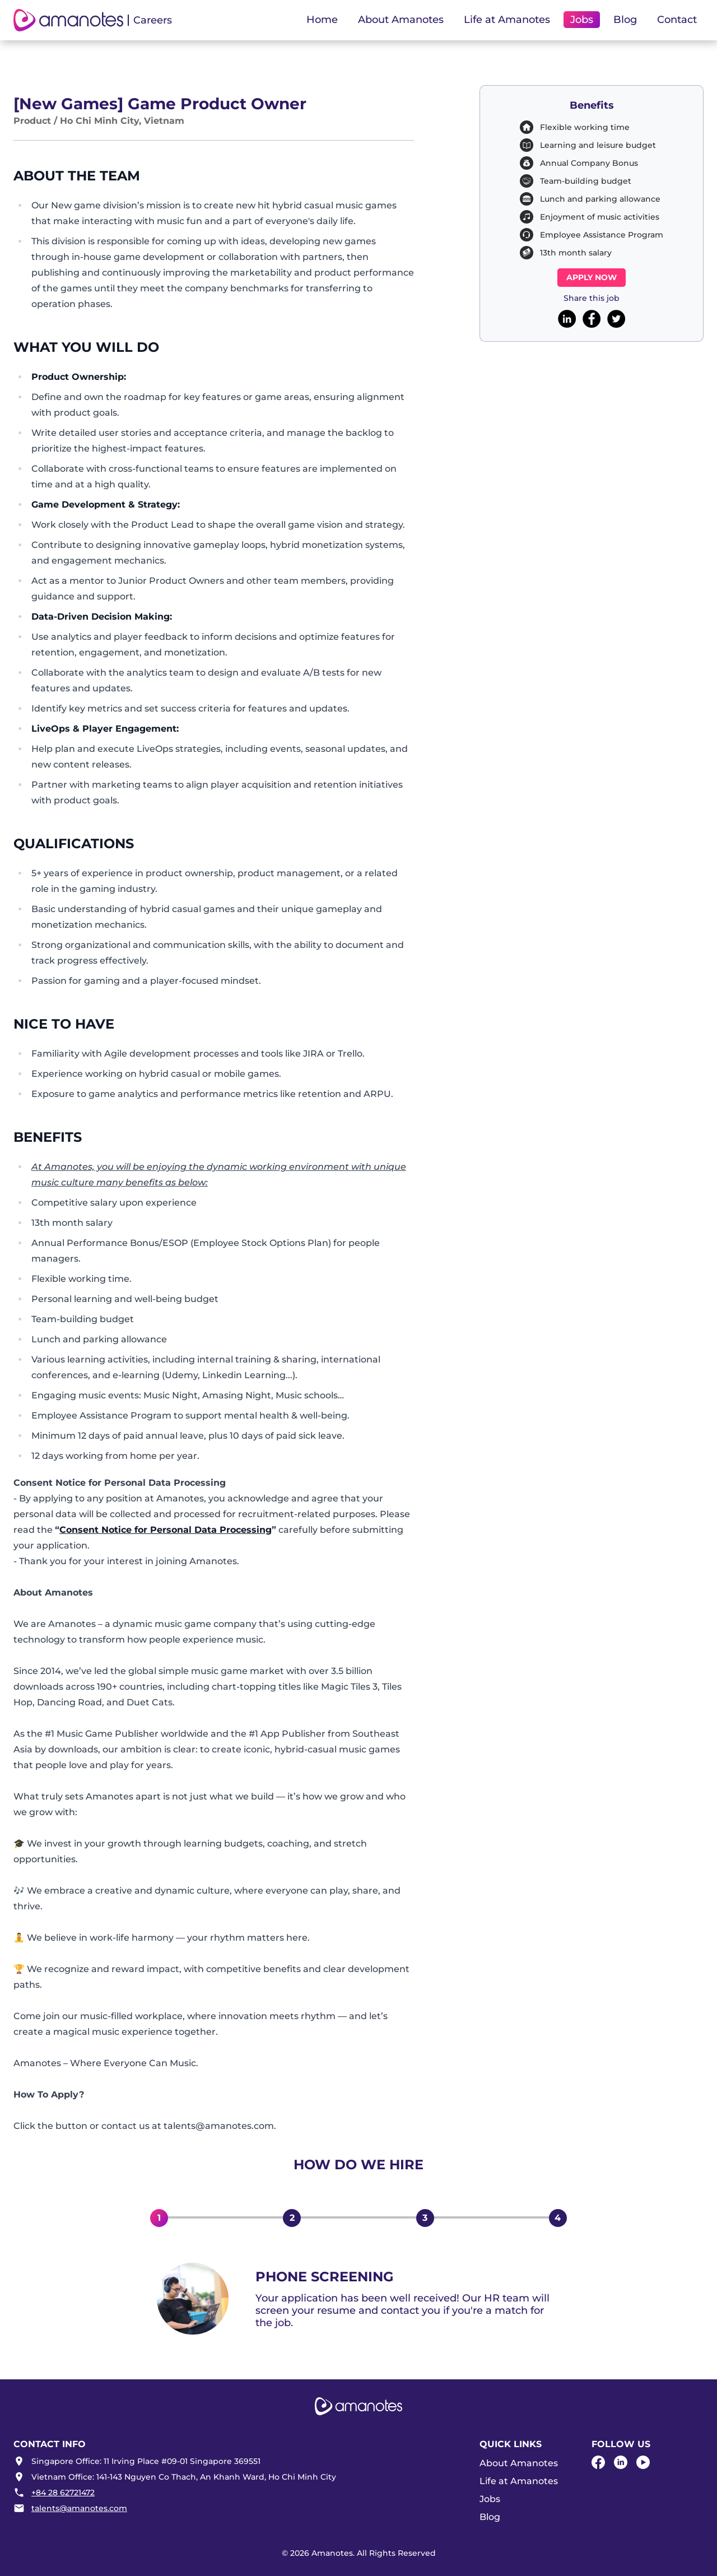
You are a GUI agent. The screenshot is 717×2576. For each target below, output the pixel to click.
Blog (625, 19)
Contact (677, 19)
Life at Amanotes (518, 2481)
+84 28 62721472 (63, 2492)
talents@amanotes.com (79, 2508)
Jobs (489, 2499)
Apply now (591, 277)
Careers (152, 20)
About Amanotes (518, 2463)
